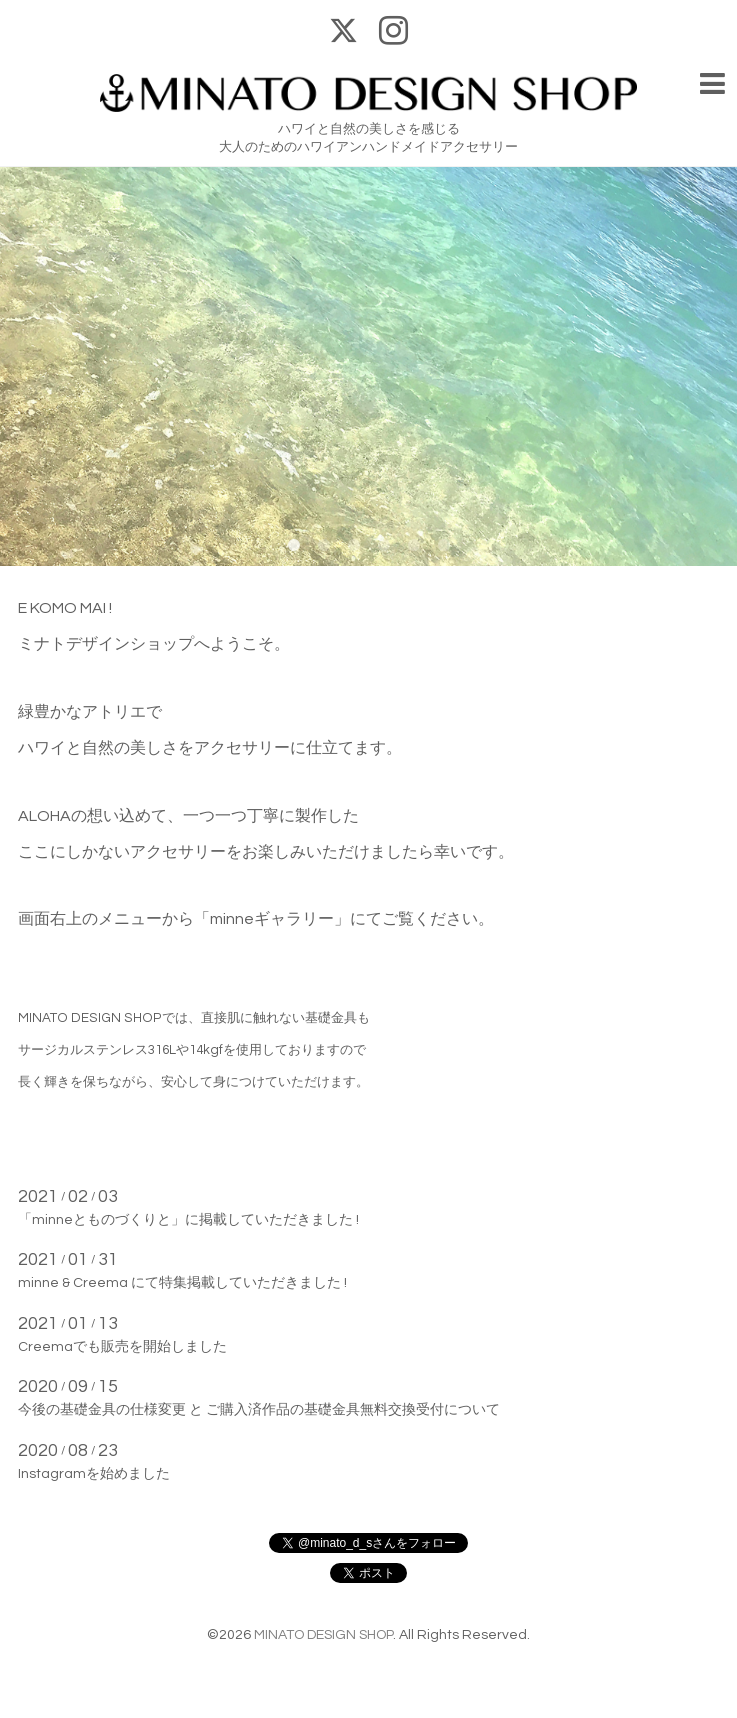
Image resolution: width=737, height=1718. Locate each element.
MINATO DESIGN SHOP (323, 1635)
